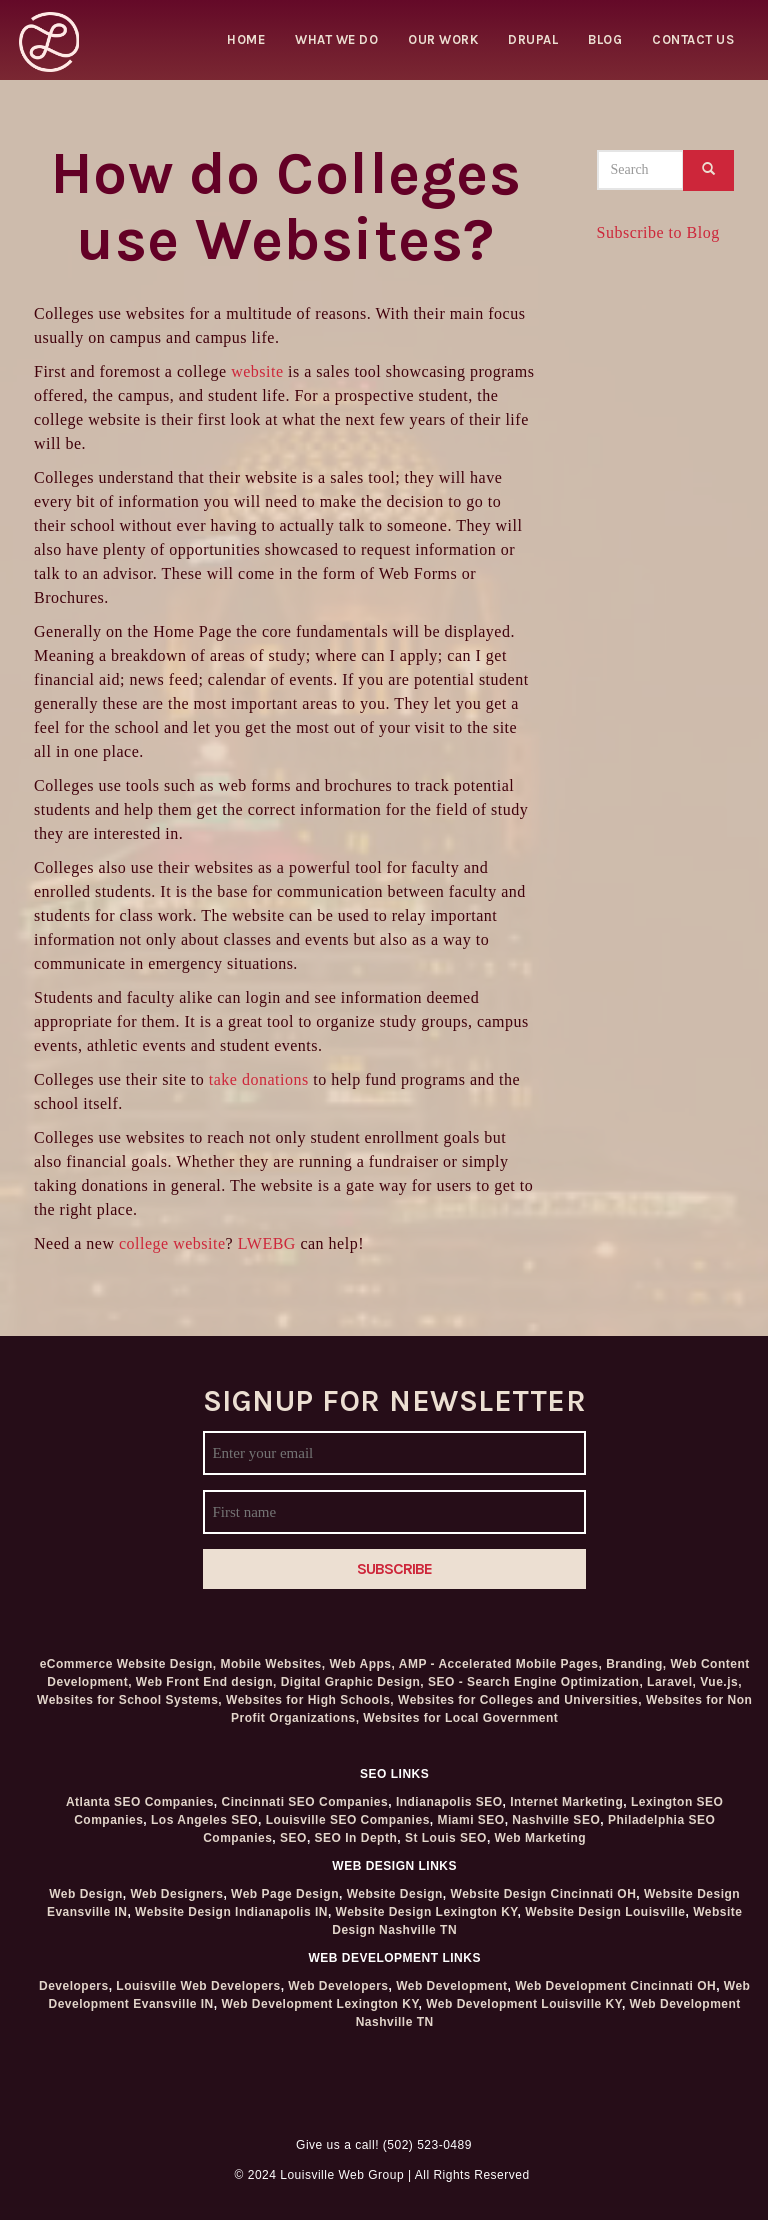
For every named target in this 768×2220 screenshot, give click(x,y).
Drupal (533, 39)
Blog (605, 39)
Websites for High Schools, (310, 1700)
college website (172, 1243)
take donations (259, 1079)
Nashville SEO (556, 1820)
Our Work (443, 39)
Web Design (85, 1894)
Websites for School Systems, (129, 1700)
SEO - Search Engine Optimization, (535, 1682)
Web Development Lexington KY (319, 2004)
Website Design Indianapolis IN (231, 1912)
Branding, (636, 1664)
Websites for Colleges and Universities (518, 1700)
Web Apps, (362, 1664)
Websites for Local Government (460, 1718)
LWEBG (267, 1243)
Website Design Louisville (605, 1912)
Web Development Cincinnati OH (615, 1986)
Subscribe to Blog (658, 232)
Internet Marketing (566, 1802)
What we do (336, 39)
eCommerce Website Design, (128, 1664)
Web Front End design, (206, 1682)
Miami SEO (470, 1820)
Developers (74, 1986)
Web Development (451, 1986)
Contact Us (693, 39)
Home (246, 39)
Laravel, (671, 1682)
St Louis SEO (446, 1838)
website (257, 371)
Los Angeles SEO (204, 1820)
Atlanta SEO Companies (140, 1802)
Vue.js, (721, 1682)
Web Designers (176, 1894)
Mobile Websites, (273, 1664)
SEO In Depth (356, 1838)
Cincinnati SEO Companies (305, 1802)
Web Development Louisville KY (524, 2004)
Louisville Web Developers (198, 1986)
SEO (293, 1838)
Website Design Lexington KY (427, 1912)
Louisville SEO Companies (348, 1820)
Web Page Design (285, 1894)
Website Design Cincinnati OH (544, 1894)
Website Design (395, 1894)
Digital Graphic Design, (353, 1682)
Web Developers (338, 1986)
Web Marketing (541, 1838)
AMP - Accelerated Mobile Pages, (501, 1664)
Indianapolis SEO (449, 1802)
